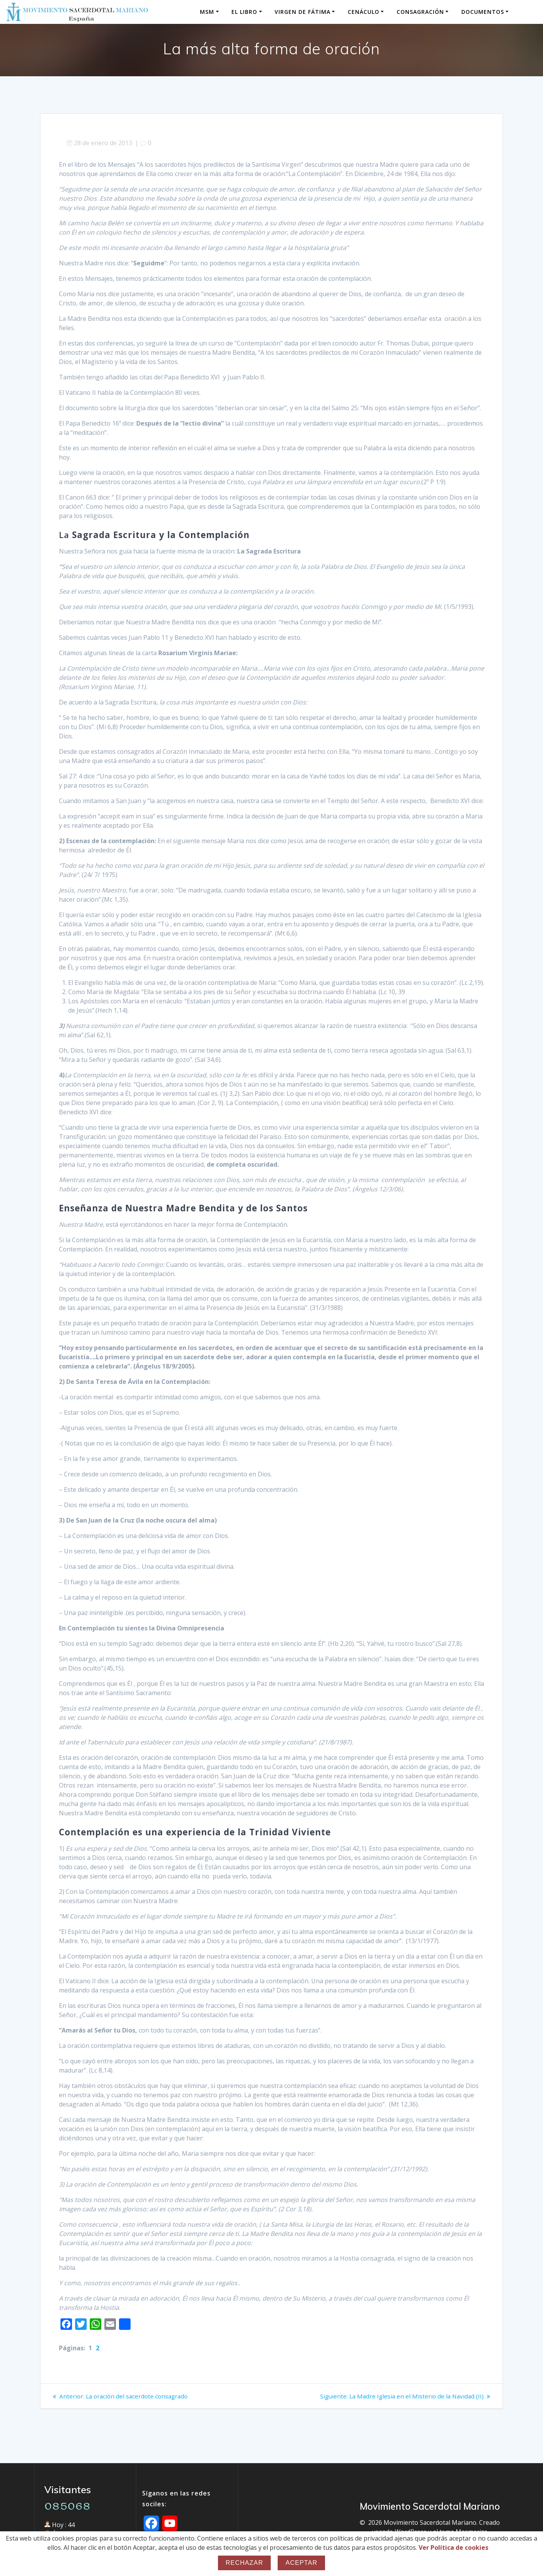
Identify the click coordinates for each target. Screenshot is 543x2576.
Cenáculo (363, 11)
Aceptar (301, 2562)
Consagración (420, 11)
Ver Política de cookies (453, 2547)
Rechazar (244, 2562)
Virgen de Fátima (302, 11)
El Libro (244, 11)
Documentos (482, 11)
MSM (207, 11)
